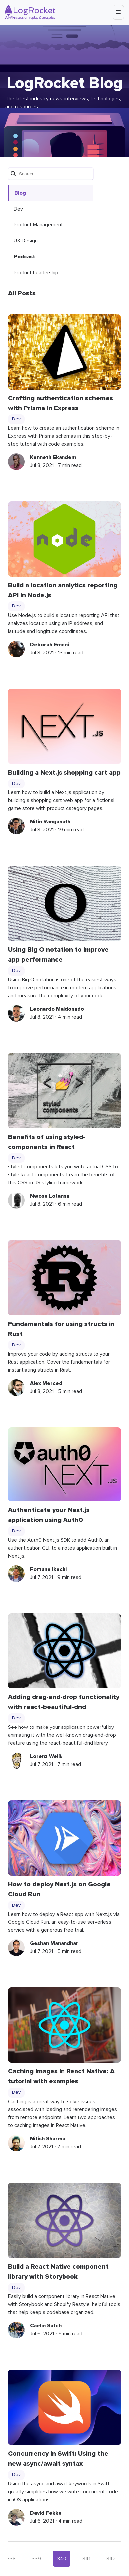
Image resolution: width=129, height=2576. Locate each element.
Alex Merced (46, 1383)
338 (11, 2558)
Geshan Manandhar (54, 1943)
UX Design (26, 240)
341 (86, 2558)
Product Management (38, 224)
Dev (18, 209)
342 (111, 2558)
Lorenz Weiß (46, 1756)
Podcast (24, 256)
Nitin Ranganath (50, 821)
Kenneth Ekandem (53, 457)
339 (36, 2558)
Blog (20, 193)
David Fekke (46, 2513)
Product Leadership (36, 272)
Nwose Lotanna (49, 1196)
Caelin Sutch (46, 2325)
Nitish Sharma (47, 2138)
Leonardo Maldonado (57, 1009)
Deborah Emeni (49, 644)
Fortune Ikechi (48, 1569)
